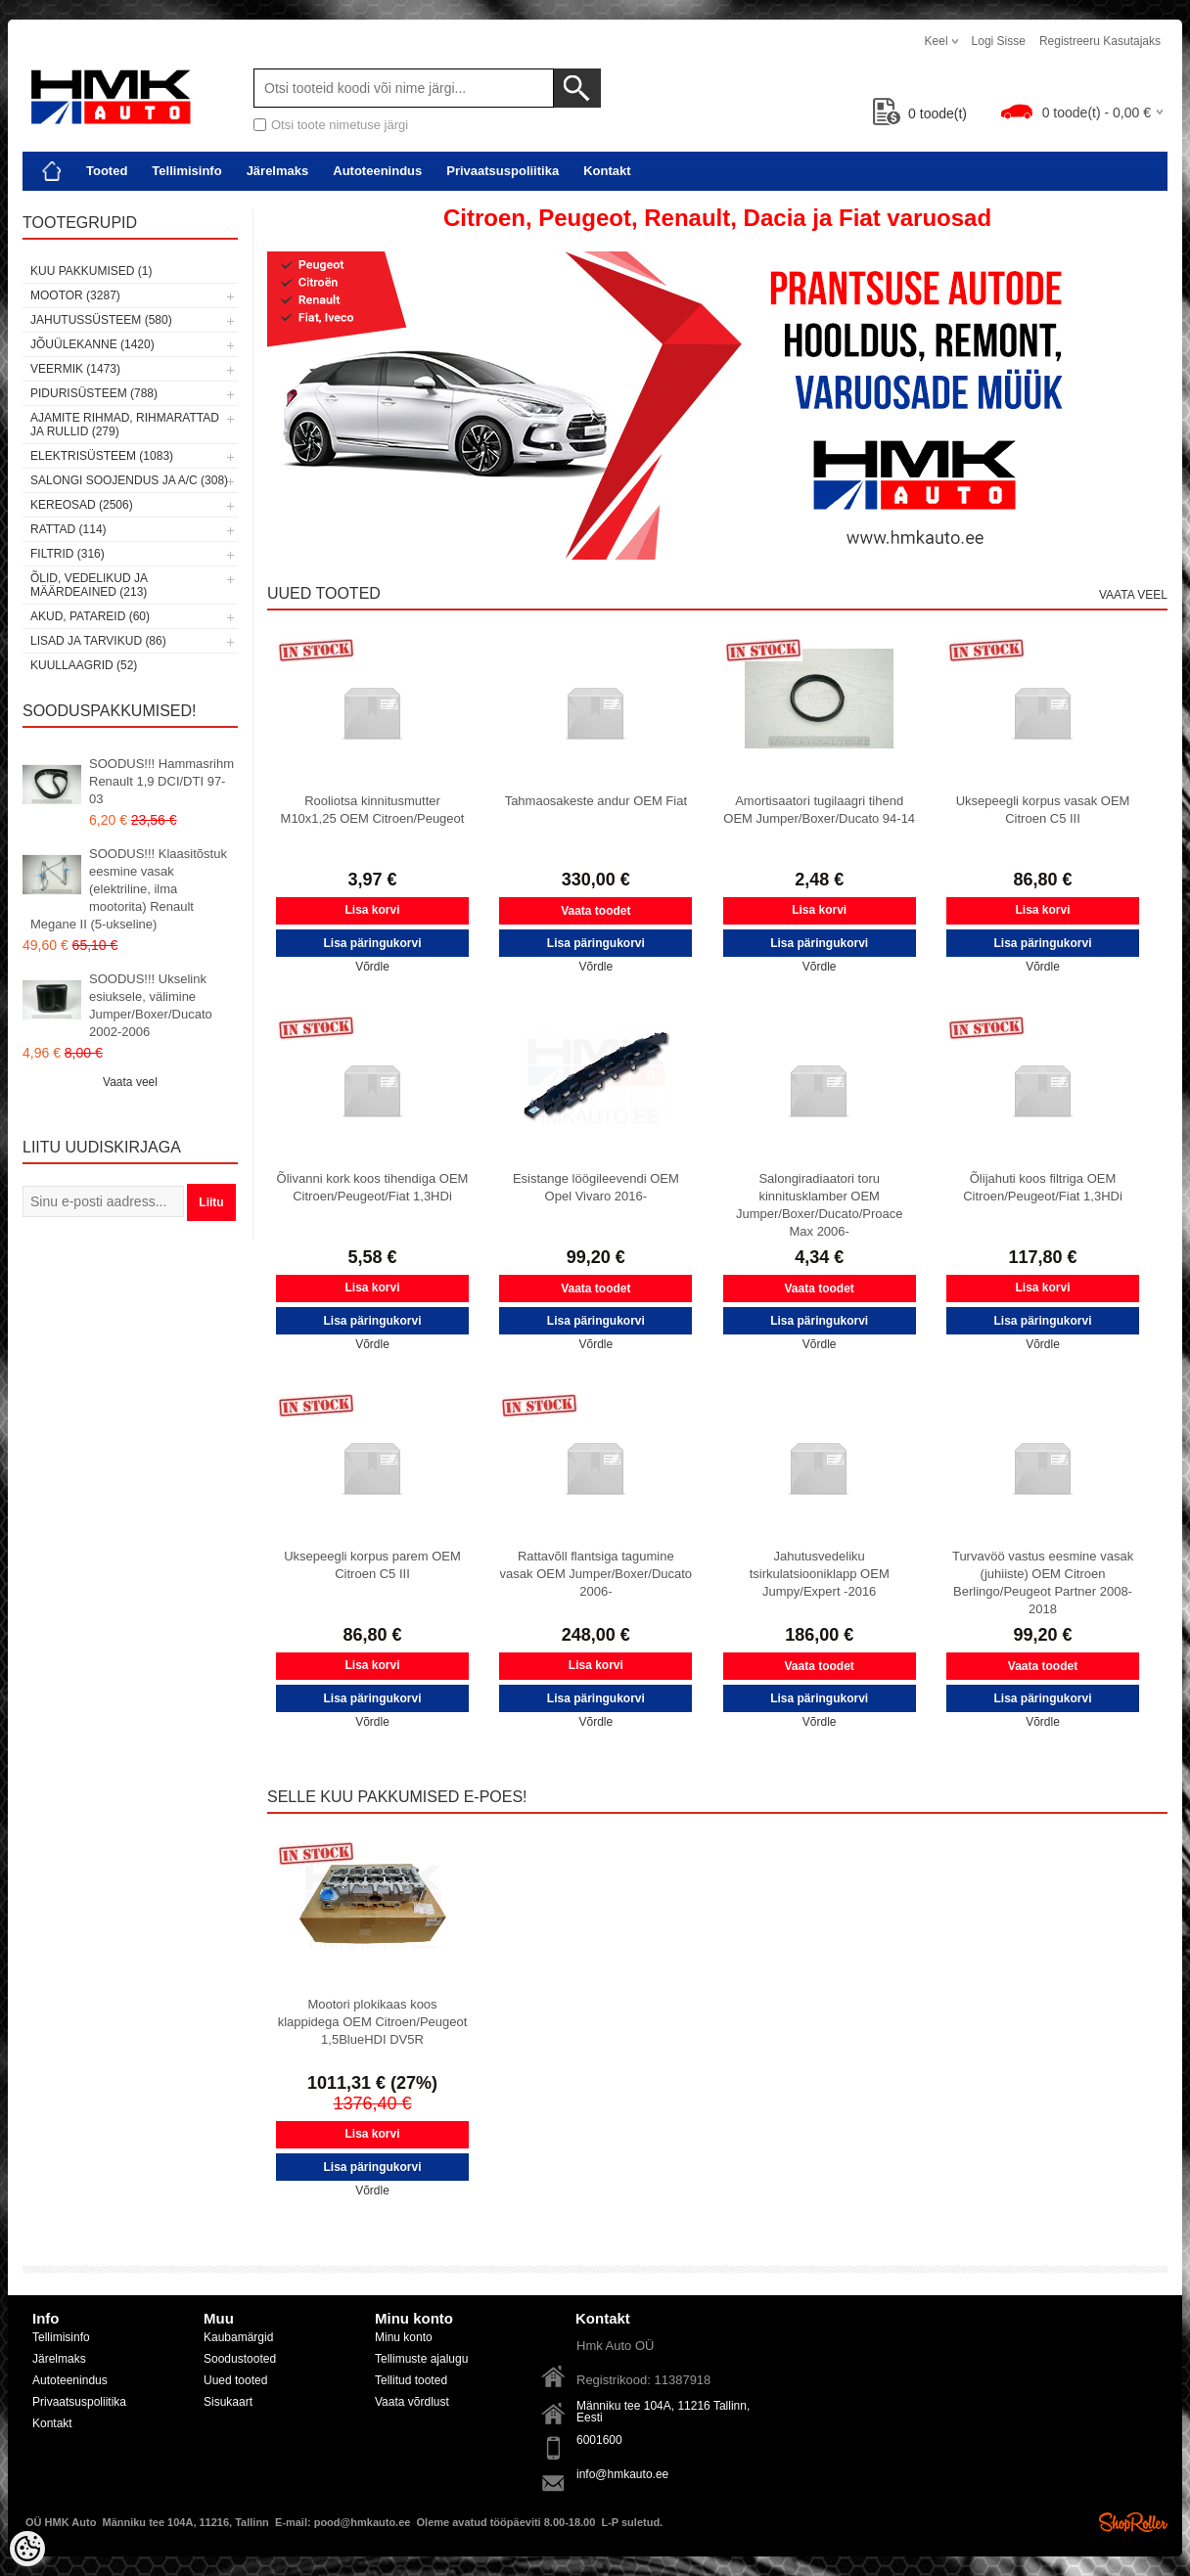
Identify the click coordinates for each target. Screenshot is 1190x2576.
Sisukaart (228, 2402)
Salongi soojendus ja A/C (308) (129, 480)
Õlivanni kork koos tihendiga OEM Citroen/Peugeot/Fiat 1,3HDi (373, 1187)
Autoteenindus (377, 170)
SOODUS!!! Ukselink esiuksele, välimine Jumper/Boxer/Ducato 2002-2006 (150, 1005)
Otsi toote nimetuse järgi (339, 124)
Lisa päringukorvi (372, 943)
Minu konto (404, 2337)
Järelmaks (278, 170)
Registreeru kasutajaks (1100, 41)
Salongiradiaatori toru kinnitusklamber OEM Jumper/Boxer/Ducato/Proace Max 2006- (819, 1205)
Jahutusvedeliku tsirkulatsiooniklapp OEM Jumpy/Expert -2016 (820, 1574)
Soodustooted (240, 2359)
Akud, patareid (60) (90, 616)
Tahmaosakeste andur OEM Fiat (596, 800)
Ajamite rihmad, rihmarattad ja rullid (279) (124, 424)
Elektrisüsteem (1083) (101, 456)
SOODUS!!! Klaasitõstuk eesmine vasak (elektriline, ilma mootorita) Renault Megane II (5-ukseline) (128, 888)
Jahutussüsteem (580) (101, 320)
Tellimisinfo (186, 170)
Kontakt (606, 170)
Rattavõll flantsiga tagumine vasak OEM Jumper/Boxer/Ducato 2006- (596, 1574)
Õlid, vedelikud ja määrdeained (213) (88, 585)
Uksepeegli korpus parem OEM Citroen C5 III (372, 1565)
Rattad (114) (68, 529)
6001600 (599, 2440)
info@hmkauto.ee (622, 2474)
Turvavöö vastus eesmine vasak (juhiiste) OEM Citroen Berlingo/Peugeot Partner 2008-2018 (1042, 1582)
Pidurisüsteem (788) (94, 393)
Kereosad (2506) (81, 505)
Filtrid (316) (67, 554)
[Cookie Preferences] (27, 2548)
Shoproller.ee (1133, 2522)
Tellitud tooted (411, 2380)
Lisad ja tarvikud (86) (98, 641)
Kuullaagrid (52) (83, 665)
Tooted (106, 170)
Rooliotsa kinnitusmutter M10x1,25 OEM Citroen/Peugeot (373, 809)
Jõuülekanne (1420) (92, 344)
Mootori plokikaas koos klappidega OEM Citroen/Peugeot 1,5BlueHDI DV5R (373, 2022)
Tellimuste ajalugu (421, 2359)
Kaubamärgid (238, 2337)
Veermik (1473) (75, 369)
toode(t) (920, 113)
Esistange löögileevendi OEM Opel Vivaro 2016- (596, 1187)
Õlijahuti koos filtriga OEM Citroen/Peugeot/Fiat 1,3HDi (1042, 1187)
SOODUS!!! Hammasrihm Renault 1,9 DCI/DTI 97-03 (161, 781)
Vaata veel (130, 1082)
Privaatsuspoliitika (502, 170)
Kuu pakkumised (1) (91, 271)
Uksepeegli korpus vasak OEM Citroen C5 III (1043, 809)
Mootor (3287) (75, 295)
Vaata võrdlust (412, 2402)
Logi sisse (999, 41)
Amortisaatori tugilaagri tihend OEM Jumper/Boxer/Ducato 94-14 (819, 809)
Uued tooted (235, 2380)
